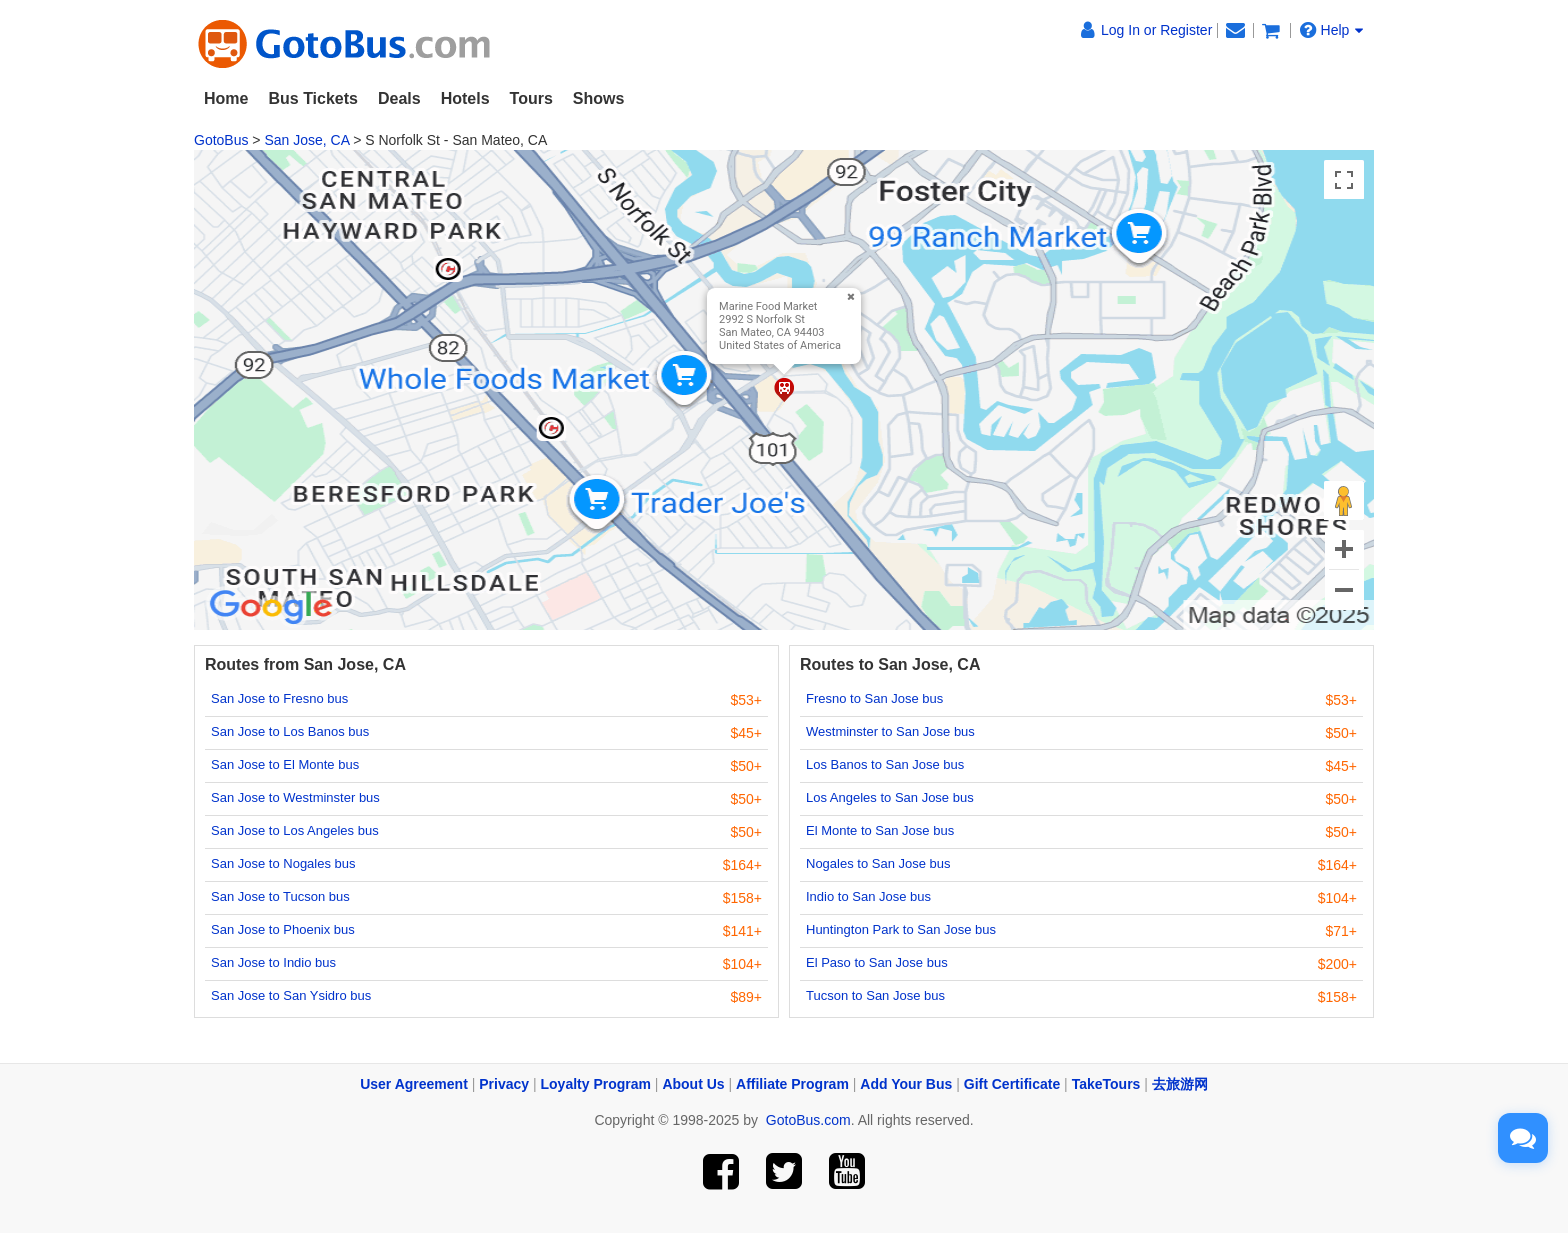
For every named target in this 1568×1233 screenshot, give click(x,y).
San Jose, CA (306, 140)
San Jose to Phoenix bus (283, 929)
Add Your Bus (906, 1084)
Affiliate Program (792, 1084)
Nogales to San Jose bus (878, 863)
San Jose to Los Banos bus (290, 731)
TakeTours (1106, 1084)
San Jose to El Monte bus (285, 764)
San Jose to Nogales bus (283, 863)
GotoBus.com (808, 1120)
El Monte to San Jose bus (880, 830)
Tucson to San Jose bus (875, 995)
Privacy (504, 1084)
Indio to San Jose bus (868, 896)
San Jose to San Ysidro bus (291, 995)
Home (226, 98)
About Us (693, 1084)
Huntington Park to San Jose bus (901, 929)
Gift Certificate (1012, 1084)
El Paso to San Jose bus (877, 962)
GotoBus (221, 140)
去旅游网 (1180, 1084)
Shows (599, 98)
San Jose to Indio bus (273, 962)
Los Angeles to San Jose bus (890, 797)
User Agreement (414, 1084)
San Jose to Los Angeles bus (295, 830)
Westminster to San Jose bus (890, 731)
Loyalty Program (596, 1084)
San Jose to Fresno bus (279, 698)
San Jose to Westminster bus (295, 797)
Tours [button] (531, 98)
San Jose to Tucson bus (280, 896)
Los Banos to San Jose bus (885, 764)
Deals (399, 98)
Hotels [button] (465, 98)
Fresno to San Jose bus (874, 698)
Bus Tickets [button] (313, 98)
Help (1332, 30)
